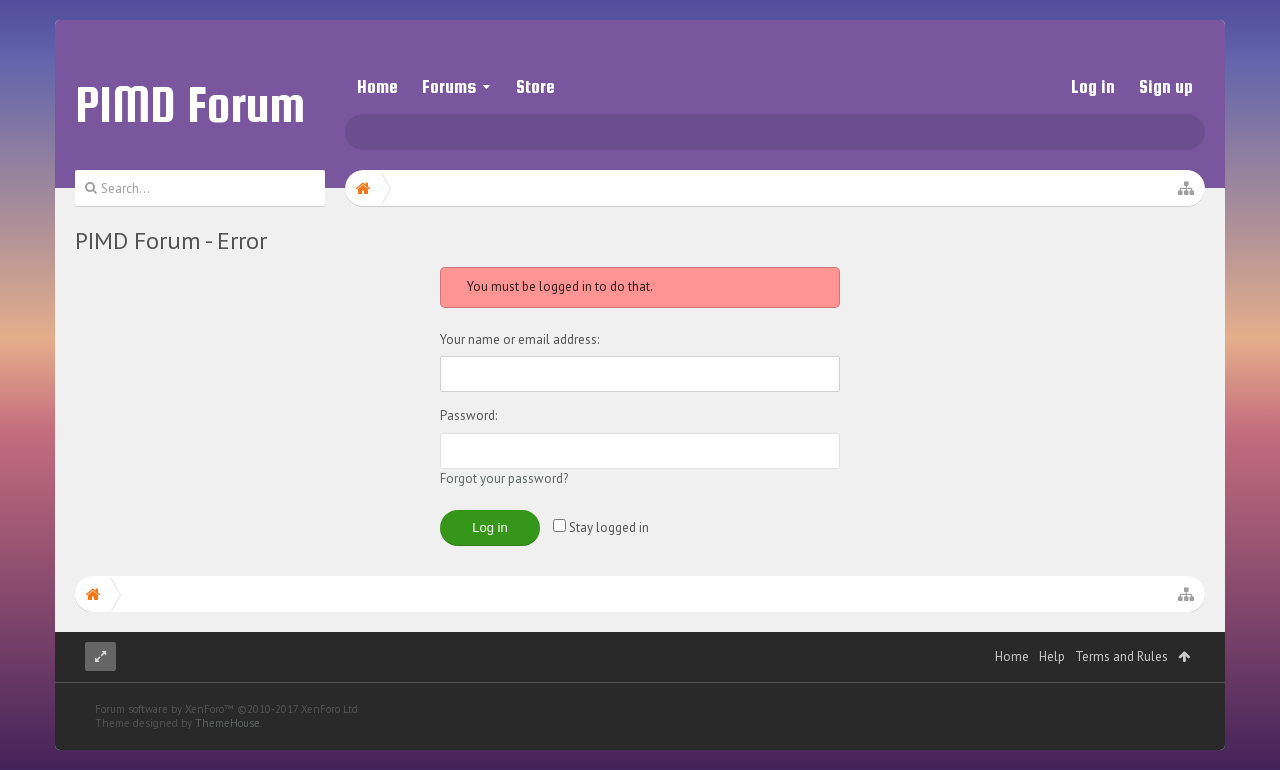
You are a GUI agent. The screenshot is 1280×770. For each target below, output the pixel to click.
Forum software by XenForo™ (227, 749)
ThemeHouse (227, 763)
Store (535, 86)
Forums (449, 86)
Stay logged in (601, 527)
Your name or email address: (519, 339)
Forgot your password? (504, 478)
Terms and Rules (1121, 696)
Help (1052, 696)
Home (377, 86)
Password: (468, 415)
